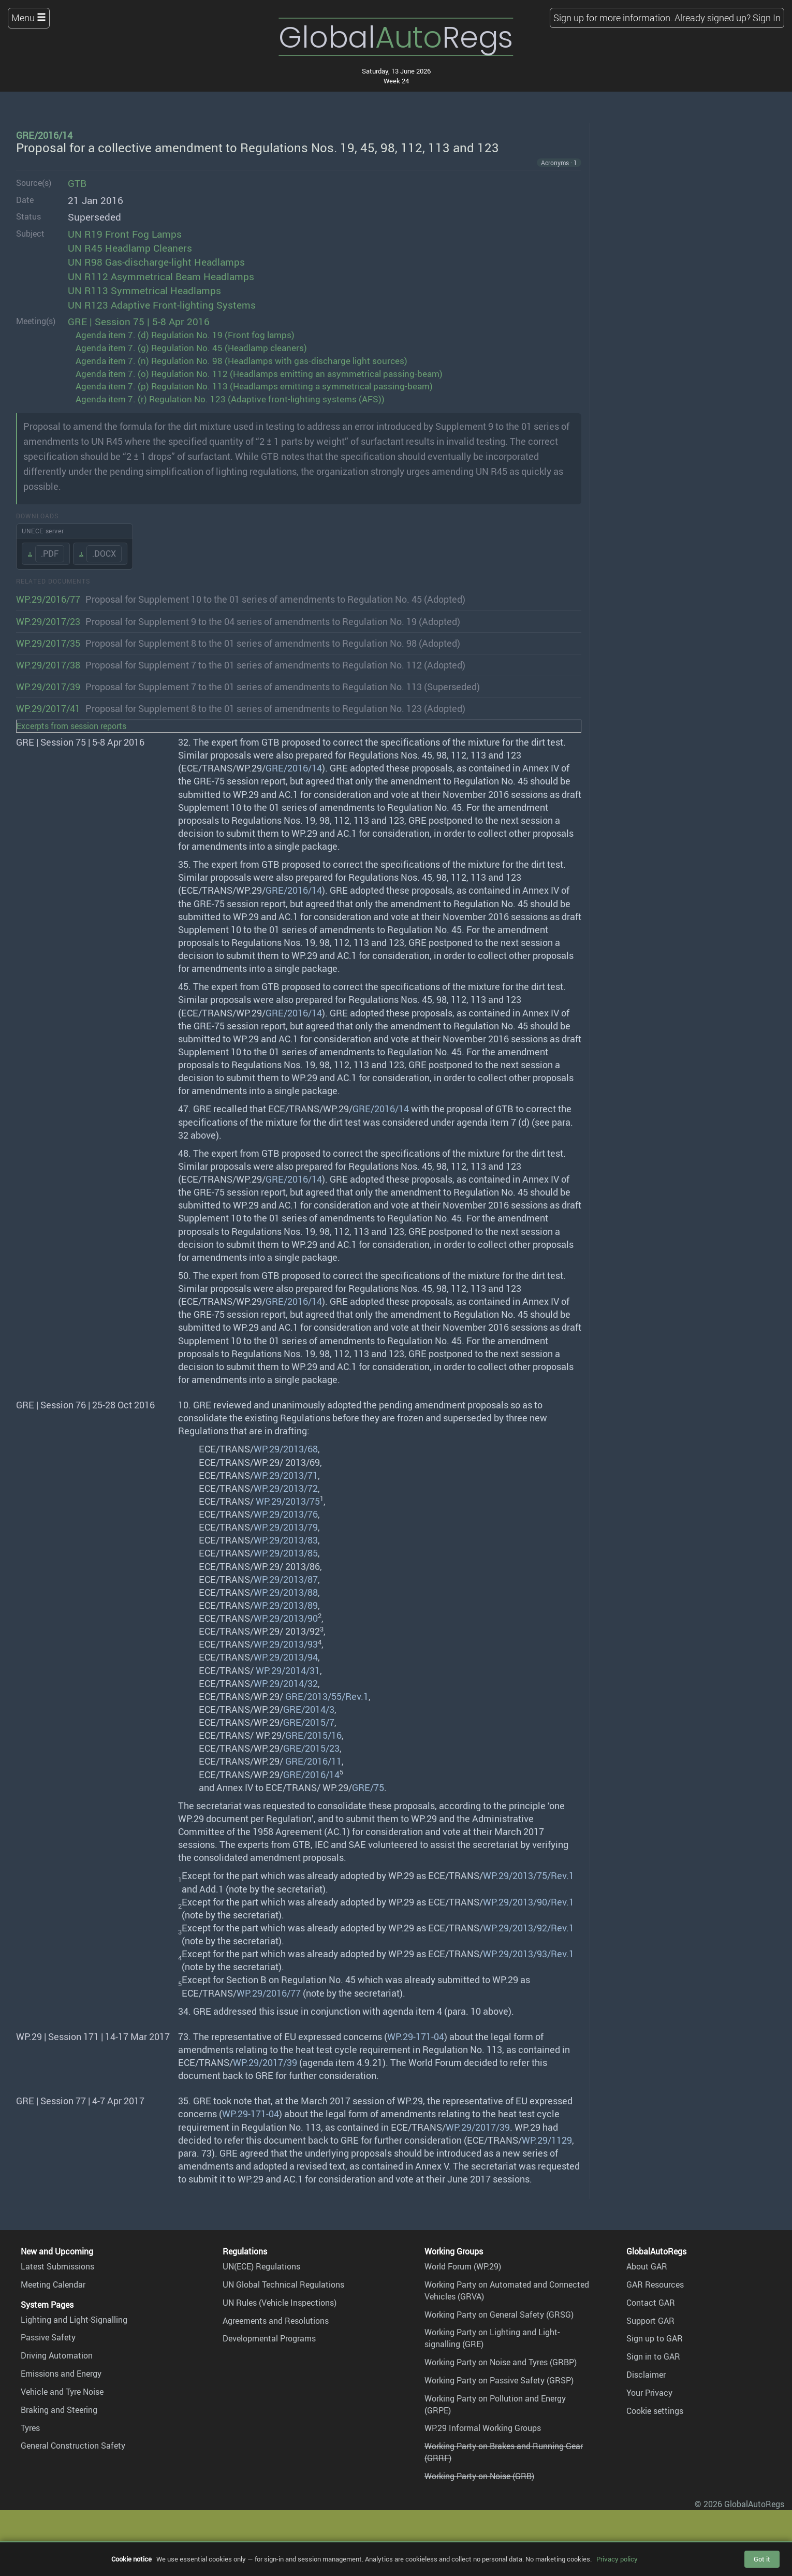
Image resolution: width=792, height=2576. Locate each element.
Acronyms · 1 (559, 162)
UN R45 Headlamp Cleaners (130, 248)
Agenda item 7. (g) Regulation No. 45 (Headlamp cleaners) (191, 348)
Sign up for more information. (612, 17)
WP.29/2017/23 (48, 621)
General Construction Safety (73, 2445)
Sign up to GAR (654, 2338)
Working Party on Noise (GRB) (479, 2476)
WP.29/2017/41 (48, 708)
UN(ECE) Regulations (261, 2266)
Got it (762, 2559)
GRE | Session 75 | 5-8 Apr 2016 (139, 321)
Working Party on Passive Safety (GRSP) (499, 2380)
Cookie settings (654, 2411)
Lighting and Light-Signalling (74, 2319)
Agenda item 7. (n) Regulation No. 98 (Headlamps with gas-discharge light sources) (241, 361)
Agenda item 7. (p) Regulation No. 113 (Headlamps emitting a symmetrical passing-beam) (254, 386)
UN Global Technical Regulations (283, 2284)
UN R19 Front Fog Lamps (125, 234)
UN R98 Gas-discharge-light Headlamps (156, 262)
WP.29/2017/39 (48, 686)
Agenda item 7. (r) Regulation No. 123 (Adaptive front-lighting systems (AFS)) (230, 399)
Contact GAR (650, 2302)
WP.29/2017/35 (48, 643)
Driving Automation (57, 2355)
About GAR (646, 2266)
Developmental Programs (269, 2338)
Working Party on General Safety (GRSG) (499, 2314)
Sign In (767, 17)
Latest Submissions (57, 2266)
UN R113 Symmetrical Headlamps (144, 290)
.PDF (49, 553)
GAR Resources (655, 2284)
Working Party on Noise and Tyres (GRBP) (500, 2362)
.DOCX (104, 553)
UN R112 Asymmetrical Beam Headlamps (161, 276)
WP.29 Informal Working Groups (482, 2428)
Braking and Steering (59, 2409)
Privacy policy (617, 2559)
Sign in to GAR (653, 2356)
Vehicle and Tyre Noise (62, 2391)
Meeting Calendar (53, 2284)
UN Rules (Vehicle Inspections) (279, 2302)
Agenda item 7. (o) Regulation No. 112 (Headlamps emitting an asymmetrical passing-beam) (259, 374)
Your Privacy (649, 2392)
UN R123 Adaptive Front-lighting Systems (162, 305)
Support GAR (650, 2320)
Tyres (30, 2428)
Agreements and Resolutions (276, 2320)
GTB (77, 183)
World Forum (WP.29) (462, 2266)
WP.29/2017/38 (48, 665)
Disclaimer (646, 2374)
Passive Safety (48, 2337)
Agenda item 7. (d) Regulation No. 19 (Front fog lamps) (185, 335)
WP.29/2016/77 (48, 599)
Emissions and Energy (61, 2373)
